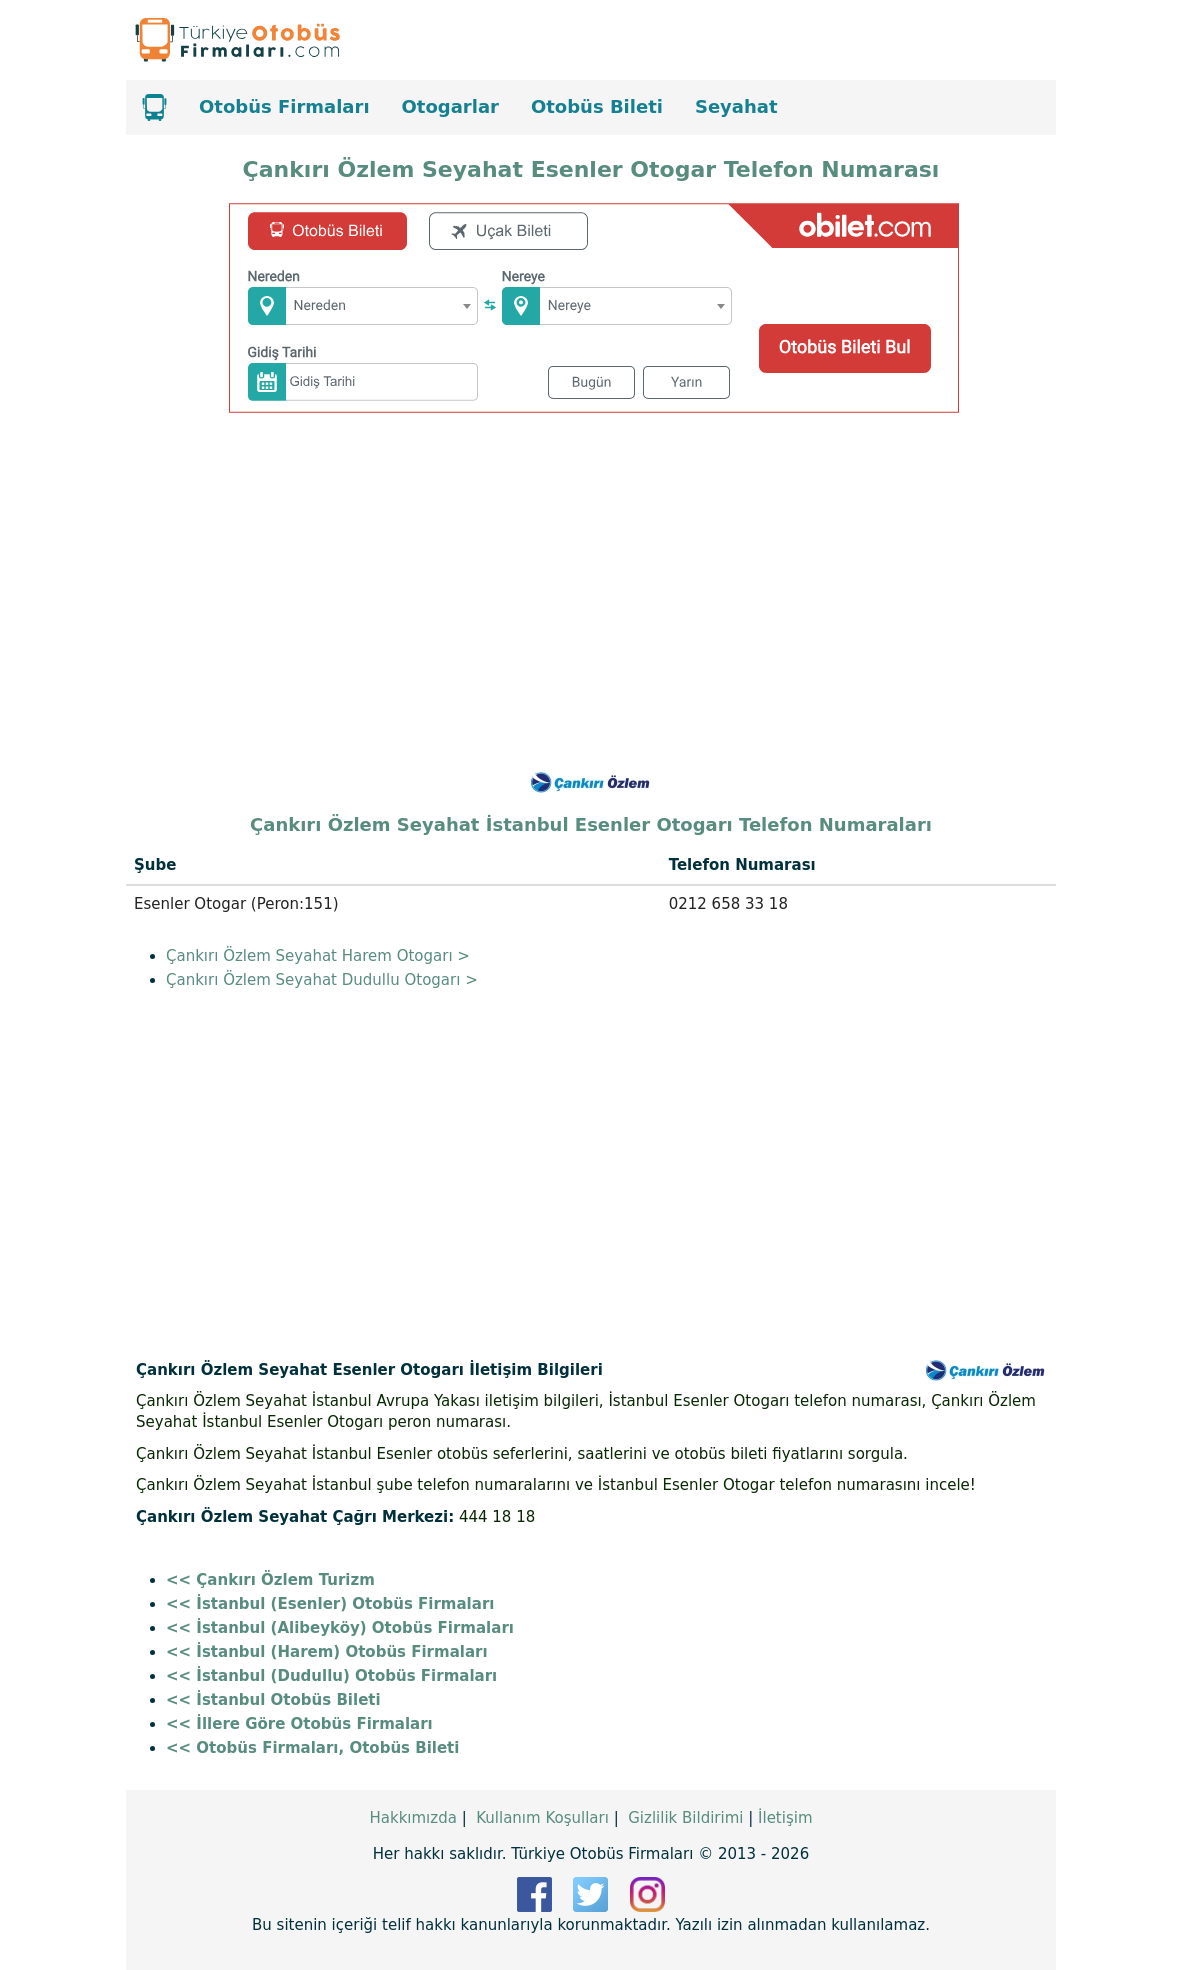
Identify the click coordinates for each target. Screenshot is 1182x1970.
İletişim (785, 1818)
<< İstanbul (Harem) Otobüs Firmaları (327, 1652)
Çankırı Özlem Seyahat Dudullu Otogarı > (322, 980)
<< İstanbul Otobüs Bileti (273, 1700)
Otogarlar (450, 106)
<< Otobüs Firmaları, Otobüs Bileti (312, 1748)
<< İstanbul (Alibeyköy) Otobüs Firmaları (340, 1628)
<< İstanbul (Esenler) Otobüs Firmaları (330, 1604)
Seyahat (736, 106)
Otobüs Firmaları (284, 106)
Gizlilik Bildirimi (685, 1818)
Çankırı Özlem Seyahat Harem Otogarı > (318, 956)
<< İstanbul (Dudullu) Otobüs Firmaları (331, 1676)
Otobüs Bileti (597, 106)
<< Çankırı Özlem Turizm (270, 1580)
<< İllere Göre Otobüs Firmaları (299, 1724)
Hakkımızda (412, 1818)
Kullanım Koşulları (542, 1818)
